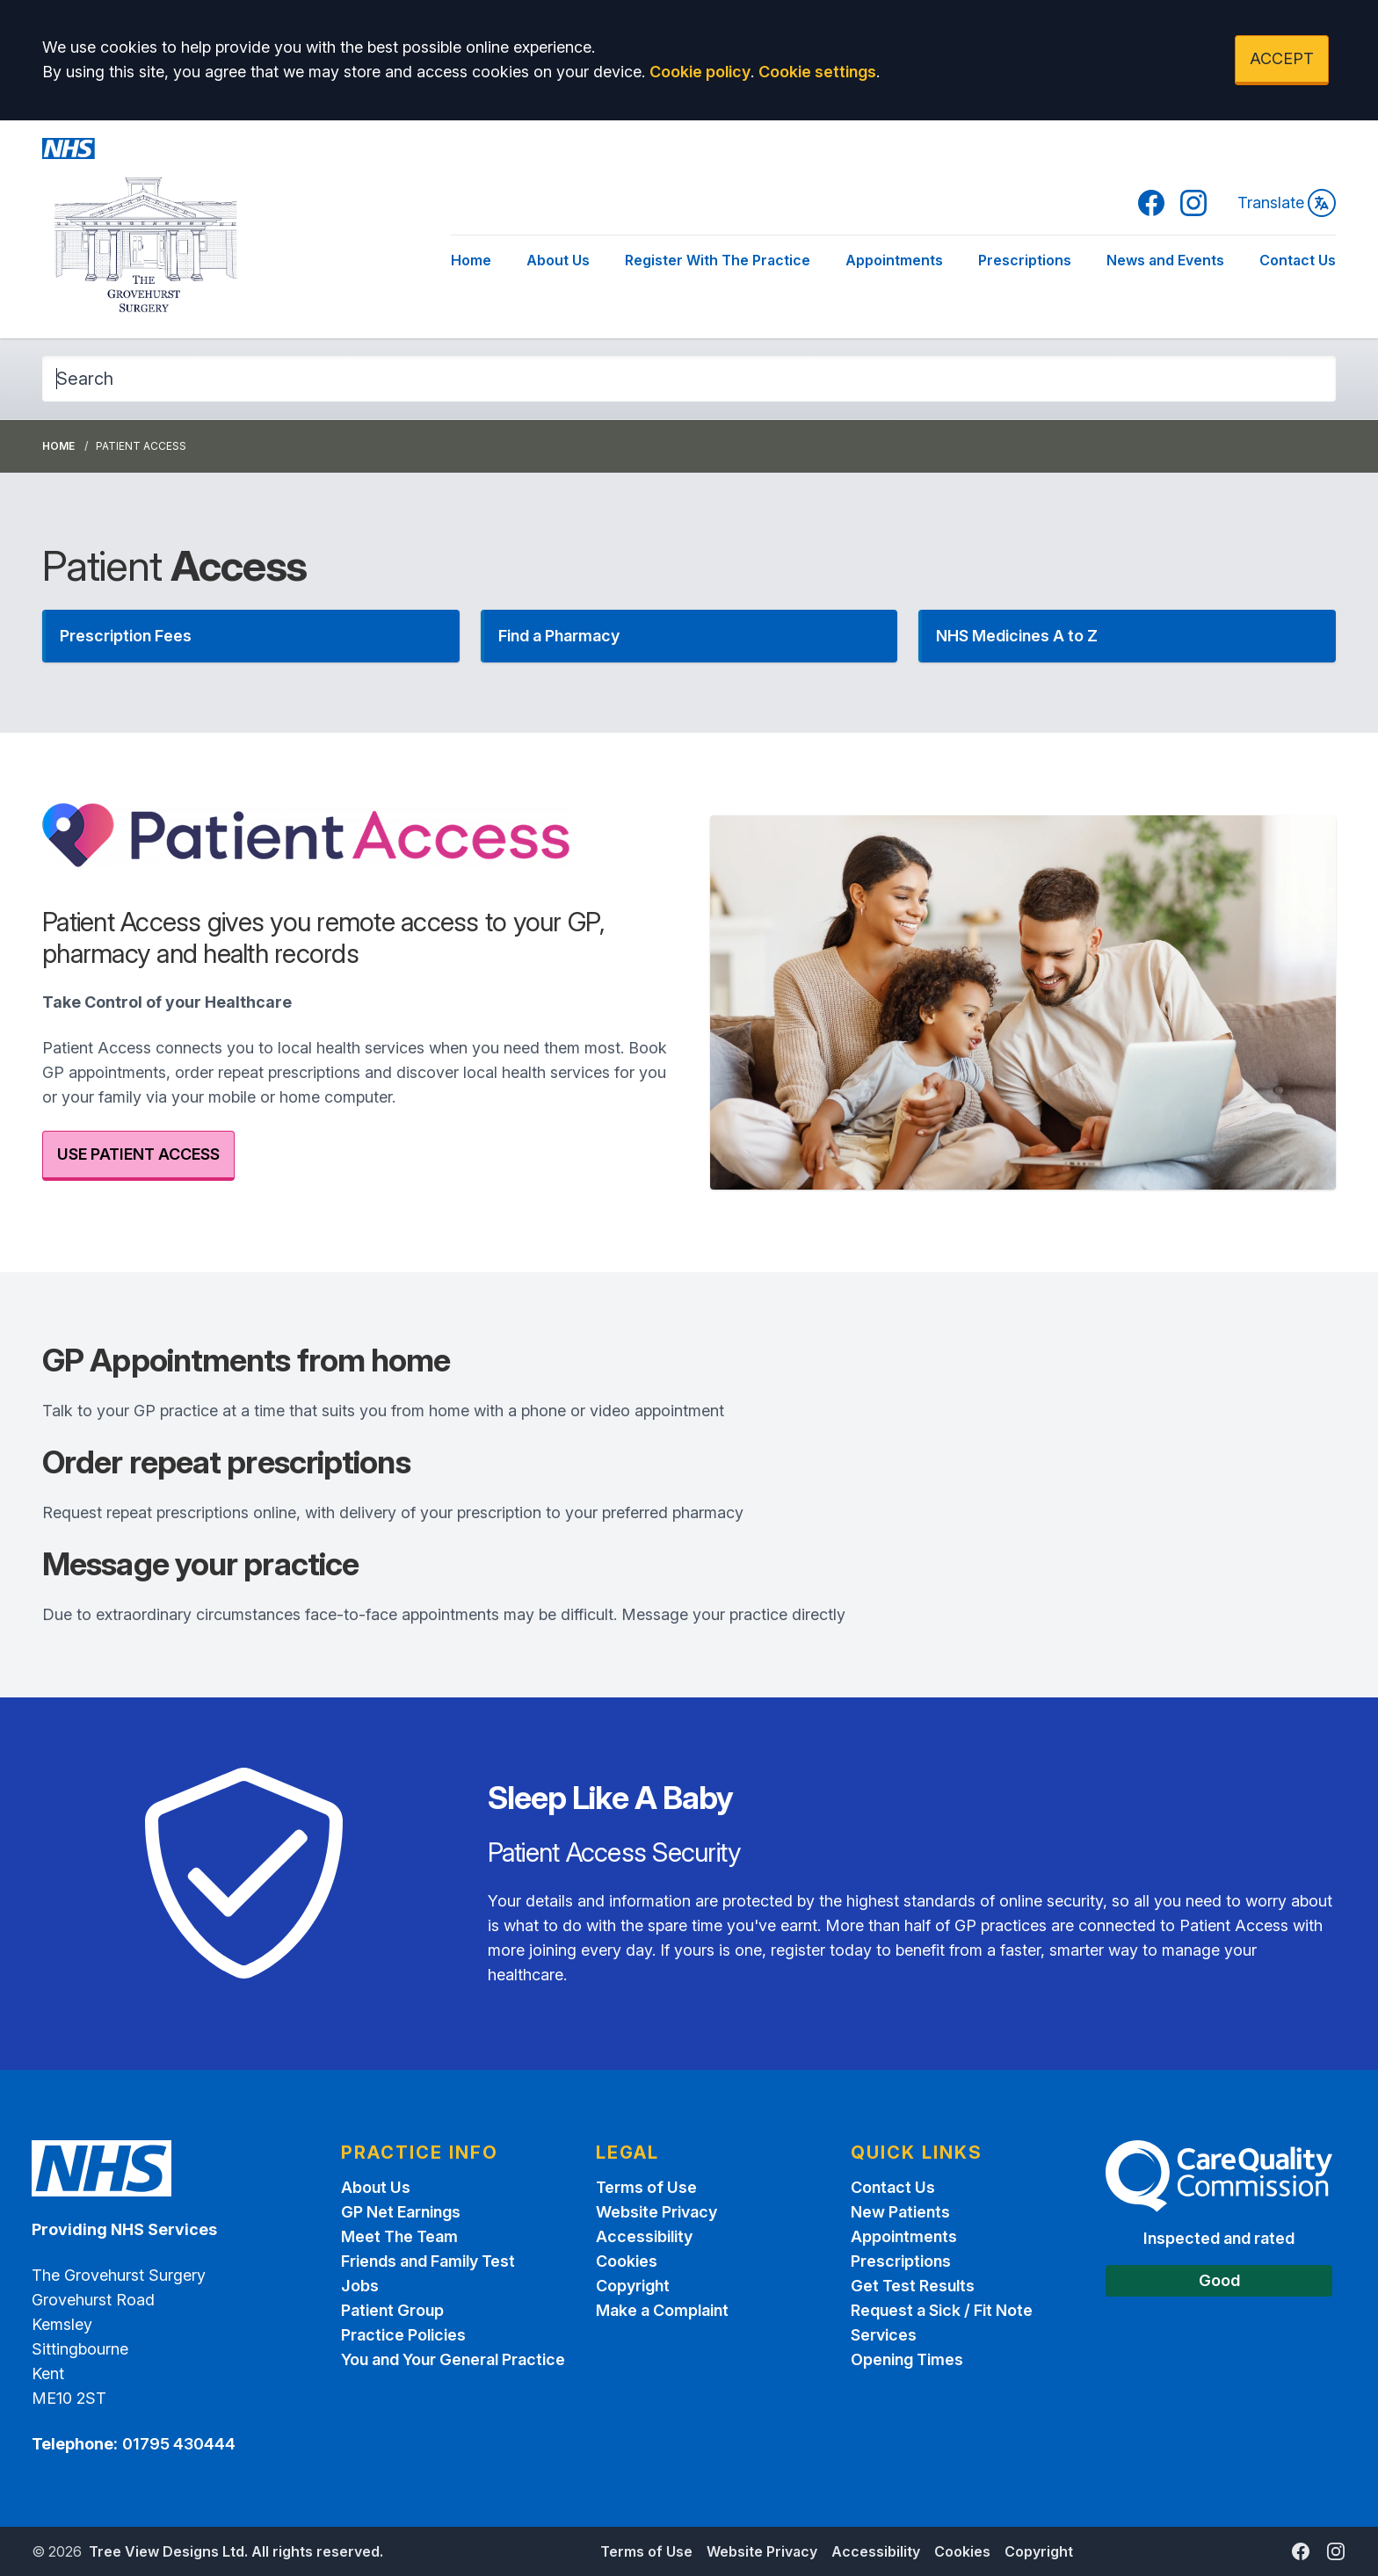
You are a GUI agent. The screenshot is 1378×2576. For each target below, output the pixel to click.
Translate (1286, 203)
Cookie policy (700, 71)
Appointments (894, 260)
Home (471, 260)
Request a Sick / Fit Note (942, 2310)
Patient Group (392, 2310)
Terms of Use (646, 2187)
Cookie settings (817, 71)
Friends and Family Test (428, 2261)
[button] (251, 636)
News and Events (1165, 260)
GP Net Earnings (401, 2212)
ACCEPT (1282, 58)
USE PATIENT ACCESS (138, 1154)
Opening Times (907, 2359)
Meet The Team (399, 2236)
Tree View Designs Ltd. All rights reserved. (236, 2551)
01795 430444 (179, 2444)
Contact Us (1297, 260)
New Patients (900, 2212)
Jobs (360, 2285)
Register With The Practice (717, 260)
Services (884, 2335)
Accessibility (644, 2236)
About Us (558, 260)
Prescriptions (1024, 260)
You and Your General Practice (453, 2359)
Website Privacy (656, 2212)
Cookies (626, 2261)
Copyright (633, 2285)
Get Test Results (913, 2285)
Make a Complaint (662, 2310)
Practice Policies (403, 2335)
